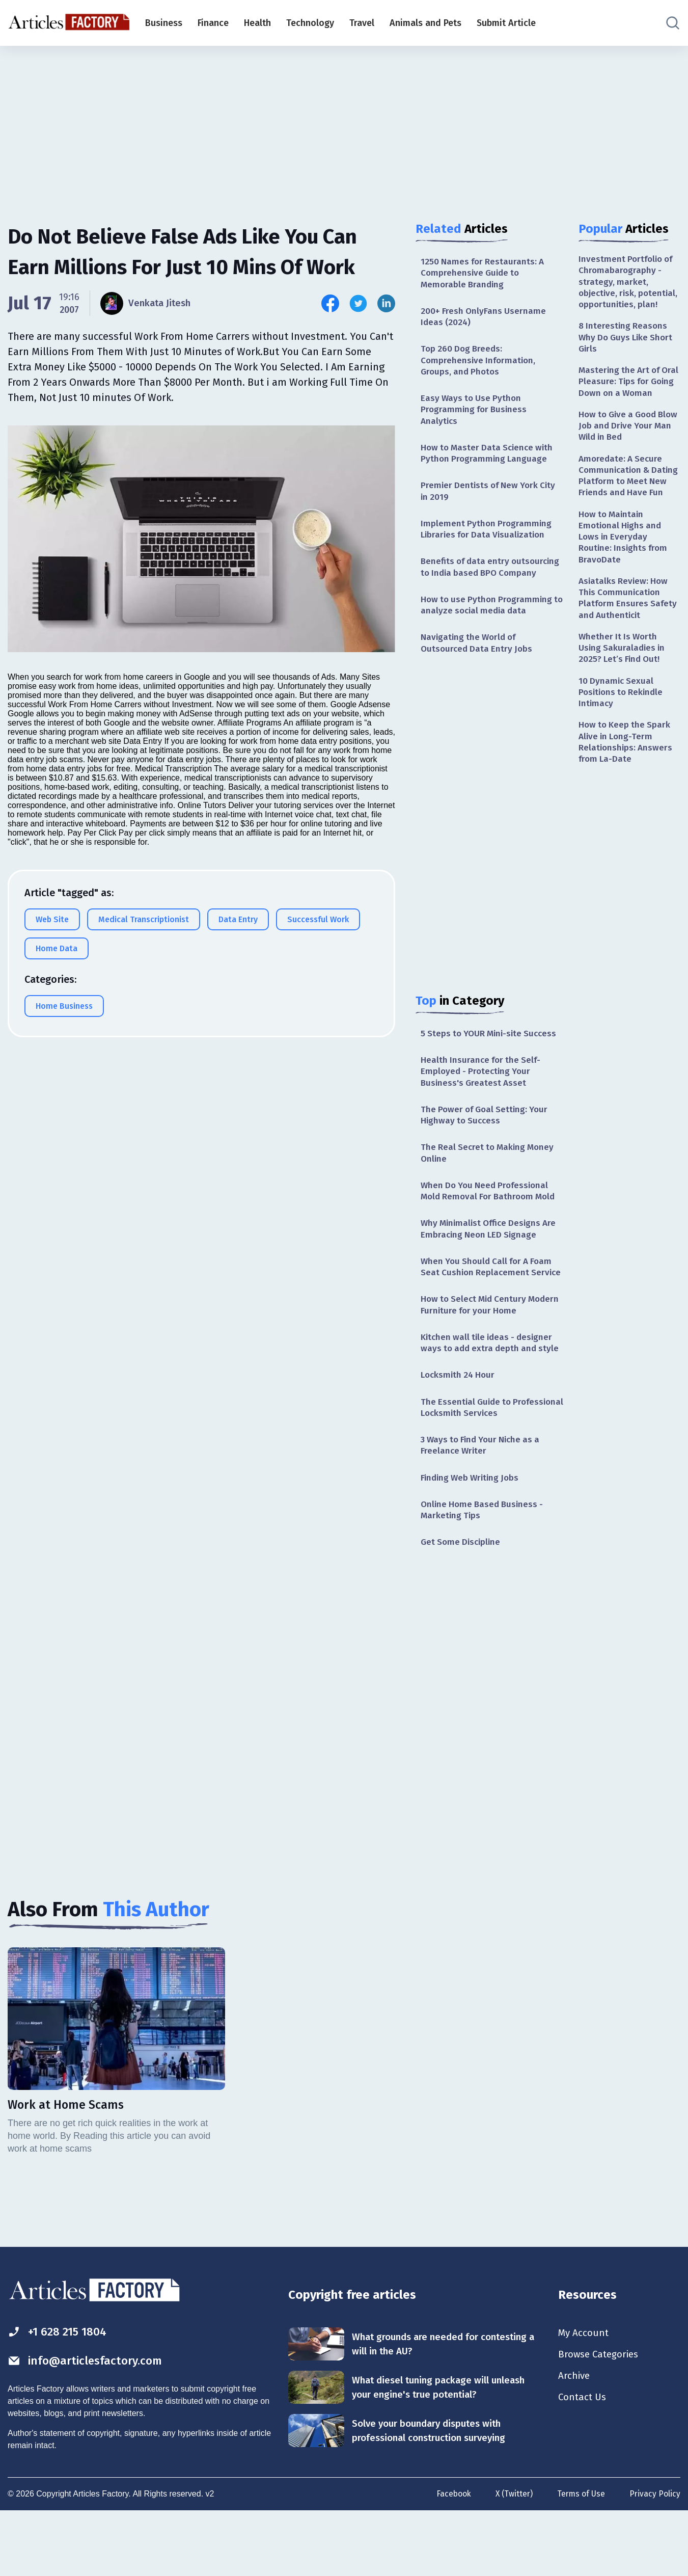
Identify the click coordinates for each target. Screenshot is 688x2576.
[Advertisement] (344, 124)
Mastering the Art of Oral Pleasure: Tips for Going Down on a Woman (625, 405)
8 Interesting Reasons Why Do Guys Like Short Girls (628, 352)
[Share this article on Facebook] (330, 303)
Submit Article (506, 23)
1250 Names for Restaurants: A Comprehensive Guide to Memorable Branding (484, 273)
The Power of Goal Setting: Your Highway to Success (487, 1143)
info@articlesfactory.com (89, 2426)
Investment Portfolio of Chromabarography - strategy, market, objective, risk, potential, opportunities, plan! (629, 289)
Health (257, 23)
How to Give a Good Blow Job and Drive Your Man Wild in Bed (629, 456)
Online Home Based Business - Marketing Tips (484, 1573)
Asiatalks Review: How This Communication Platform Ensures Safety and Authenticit (629, 648)
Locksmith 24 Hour (459, 1434)
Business (163, 23)
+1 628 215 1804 (60, 2397)
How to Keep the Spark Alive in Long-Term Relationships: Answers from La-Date (627, 797)
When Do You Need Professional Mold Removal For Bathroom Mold (491, 1221)
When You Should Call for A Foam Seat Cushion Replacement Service (490, 1305)
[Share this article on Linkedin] (386, 303)
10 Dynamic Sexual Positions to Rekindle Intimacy (623, 746)
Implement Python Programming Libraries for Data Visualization (487, 538)
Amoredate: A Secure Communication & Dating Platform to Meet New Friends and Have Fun (629, 514)
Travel (361, 23)
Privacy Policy (654, 2559)
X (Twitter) (511, 2559)
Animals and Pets (425, 23)
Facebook (450, 2559)
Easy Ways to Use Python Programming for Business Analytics (476, 415)
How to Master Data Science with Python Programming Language (490, 459)
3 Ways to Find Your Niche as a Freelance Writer (484, 1506)
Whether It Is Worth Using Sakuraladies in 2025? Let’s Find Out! (623, 700)
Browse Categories (601, 2420)
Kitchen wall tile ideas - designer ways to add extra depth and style (490, 1395)
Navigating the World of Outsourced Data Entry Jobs (478, 667)
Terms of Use (580, 2559)
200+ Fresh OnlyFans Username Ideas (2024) (484, 318)
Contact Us (583, 2465)
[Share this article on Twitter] (358, 303)
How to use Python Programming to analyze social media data (489, 628)
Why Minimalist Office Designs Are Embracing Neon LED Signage (492, 1260)
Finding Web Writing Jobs (472, 1540)
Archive (575, 2443)
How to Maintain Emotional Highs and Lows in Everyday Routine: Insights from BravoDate (625, 584)
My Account (584, 2398)
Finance (213, 23)
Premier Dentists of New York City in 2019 (491, 499)
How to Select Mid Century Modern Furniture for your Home (488, 1350)
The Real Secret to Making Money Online (490, 1182)
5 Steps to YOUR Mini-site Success (492, 1058)
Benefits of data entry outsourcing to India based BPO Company (487, 583)
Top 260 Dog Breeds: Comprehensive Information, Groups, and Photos (480, 364)
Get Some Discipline (462, 1606)
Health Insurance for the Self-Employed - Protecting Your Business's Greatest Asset (482, 1098)
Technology (310, 23)
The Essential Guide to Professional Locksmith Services (488, 1468)
